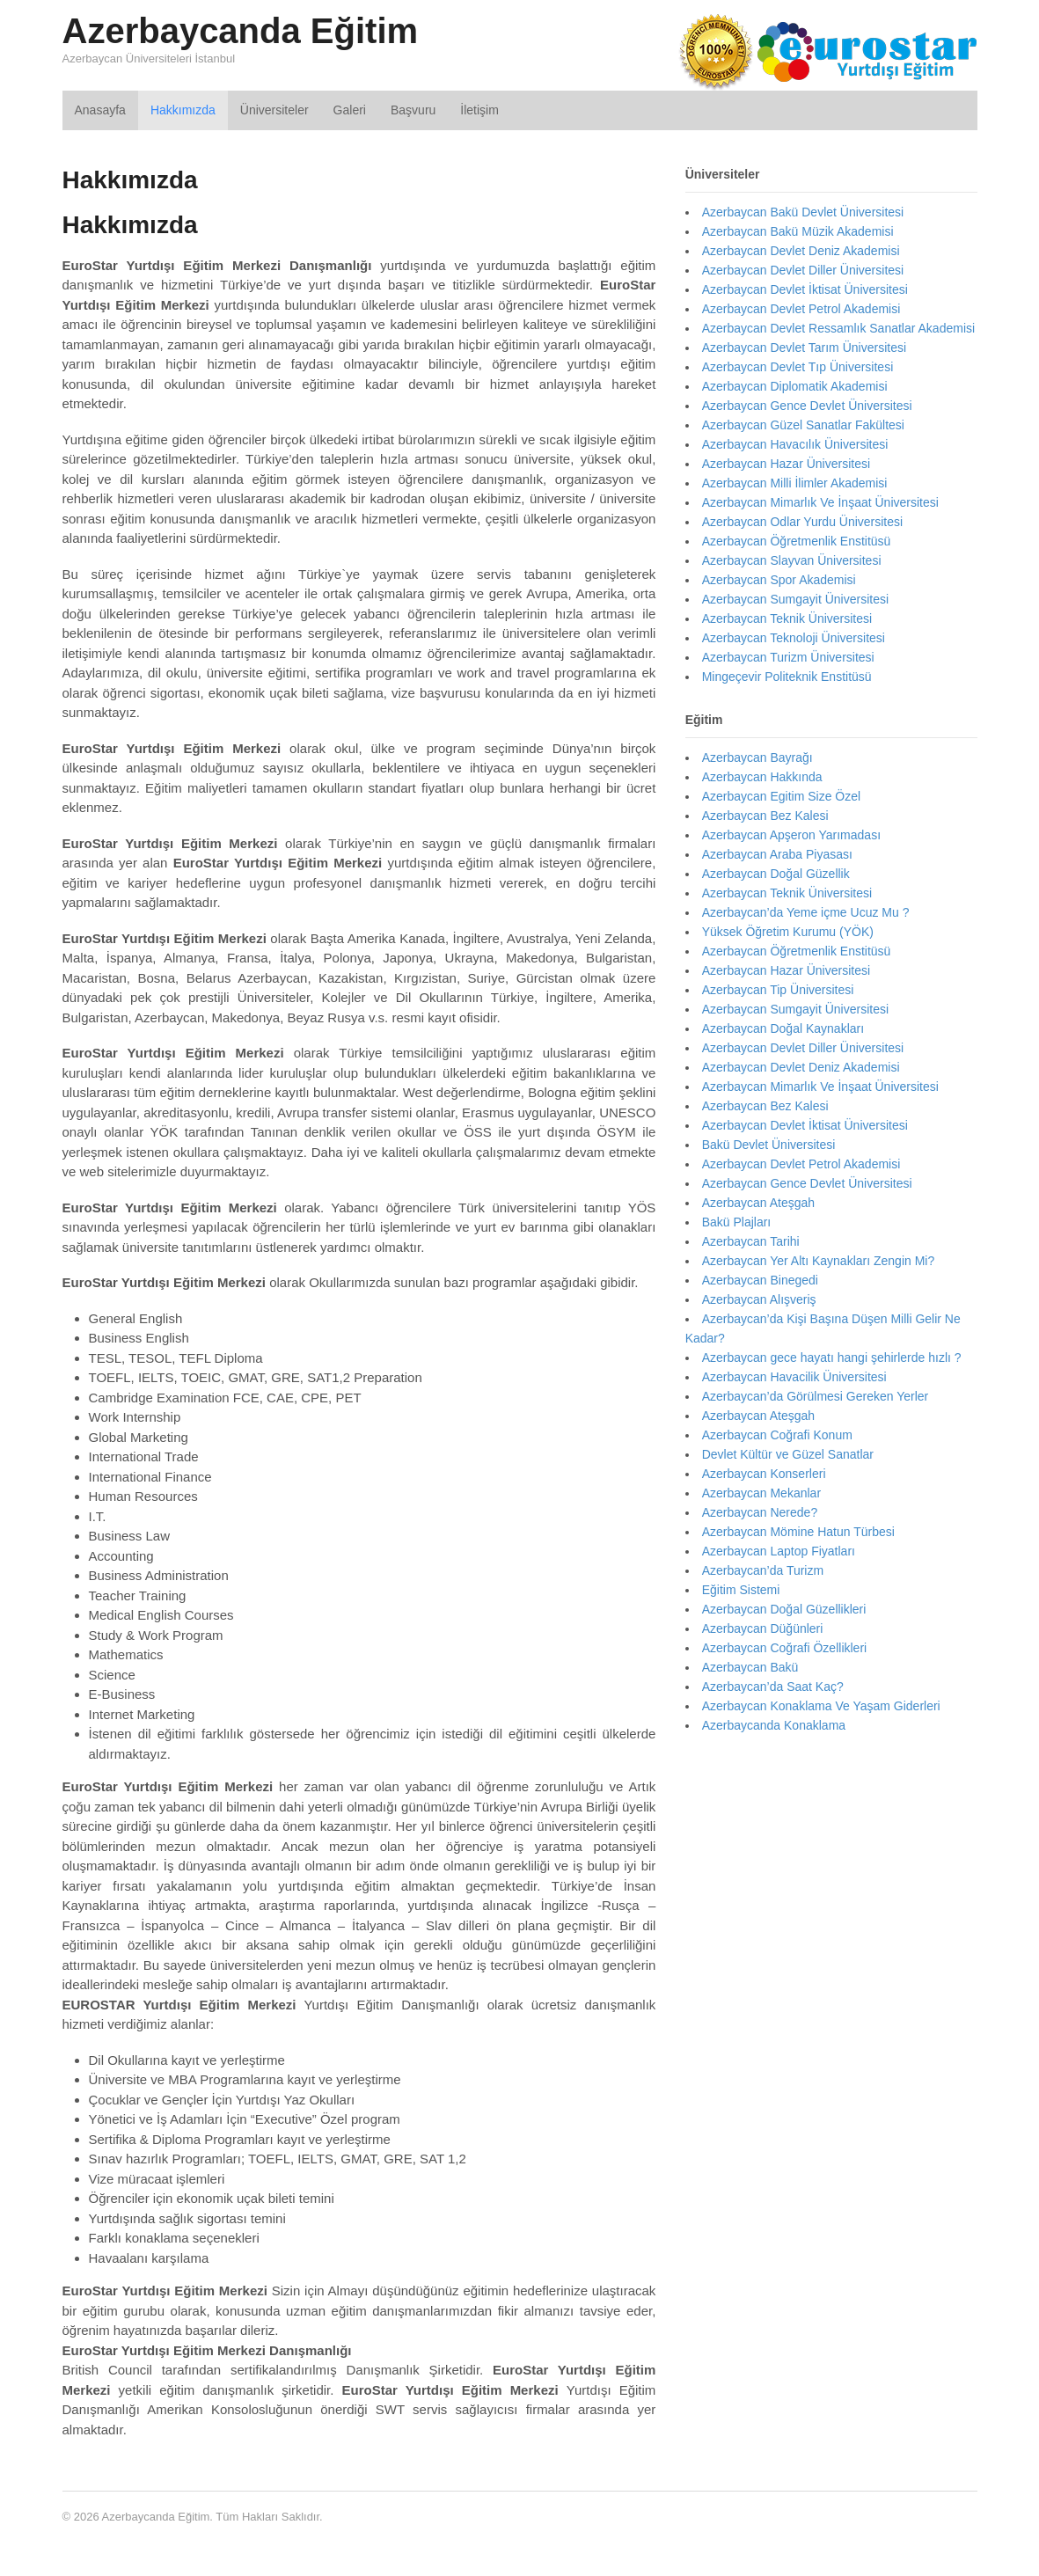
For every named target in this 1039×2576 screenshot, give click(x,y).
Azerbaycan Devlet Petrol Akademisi (801, 309)
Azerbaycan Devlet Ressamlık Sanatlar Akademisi (838, 328)
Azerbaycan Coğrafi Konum (777, 1435)
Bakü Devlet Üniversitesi (769, 1145)
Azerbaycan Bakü (750, 1667)
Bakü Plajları (737, 1222)
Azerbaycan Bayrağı (757, 757)
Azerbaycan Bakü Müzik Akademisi (798, 231)
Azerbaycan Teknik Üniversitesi (787, 618)
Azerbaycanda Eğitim (240, 30)
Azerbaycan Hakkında (762, 777)
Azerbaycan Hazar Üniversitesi (786, 464)
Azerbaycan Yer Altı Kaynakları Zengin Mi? (818, 1261)
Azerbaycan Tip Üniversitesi (778, 990)
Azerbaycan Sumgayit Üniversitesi (795, 599)
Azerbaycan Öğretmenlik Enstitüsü (796, 541)
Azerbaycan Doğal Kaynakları (783, 1028)
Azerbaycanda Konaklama (773, 1725)
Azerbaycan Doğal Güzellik (776, 874)
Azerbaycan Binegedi (760, 1280)
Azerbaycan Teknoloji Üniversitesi (793, 638)
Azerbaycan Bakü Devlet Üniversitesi (803, 212)
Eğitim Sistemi (741, 1590)
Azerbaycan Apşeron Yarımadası (791, 835)
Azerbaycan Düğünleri (762, 1628)
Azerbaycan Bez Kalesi (765, 816)
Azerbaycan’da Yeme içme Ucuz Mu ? (806, 912)
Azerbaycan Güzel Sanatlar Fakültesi (803, 425)
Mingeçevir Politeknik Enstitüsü (787, 677)
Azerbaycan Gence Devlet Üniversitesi (807, 406)
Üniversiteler (274, 110)
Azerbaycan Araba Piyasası (777, 854)
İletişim (479, 110)
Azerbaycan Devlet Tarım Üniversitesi (804, 347)
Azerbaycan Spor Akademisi (779, 580)
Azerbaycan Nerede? (760, 1512)
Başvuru (413, 110)
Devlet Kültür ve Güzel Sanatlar (788, 1454)
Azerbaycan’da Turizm (763, 1570)
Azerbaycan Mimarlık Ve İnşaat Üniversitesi (820, 502)
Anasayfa (100, 110)
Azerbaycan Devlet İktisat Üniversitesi (805, 289)
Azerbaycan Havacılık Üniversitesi (795, 444)
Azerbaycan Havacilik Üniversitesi (794, 1377)
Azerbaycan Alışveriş (759, 1299)
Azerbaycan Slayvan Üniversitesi (792, 560)
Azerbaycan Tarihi (751, 1241)
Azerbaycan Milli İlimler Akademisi (795, 483)
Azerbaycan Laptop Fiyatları (778, 1551)
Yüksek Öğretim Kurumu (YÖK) (788, 932)
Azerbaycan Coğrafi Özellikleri (784, 1648)
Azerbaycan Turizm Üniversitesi (788, 657)
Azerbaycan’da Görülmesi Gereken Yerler (815, 1396)
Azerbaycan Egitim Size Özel (781, 796)
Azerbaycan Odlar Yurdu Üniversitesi (803, 522)
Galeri (349, 110)
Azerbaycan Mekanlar (761, 1493)
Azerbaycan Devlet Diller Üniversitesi (803, 270)
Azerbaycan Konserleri (764, 1474)
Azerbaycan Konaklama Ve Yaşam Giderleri (821, 1706)
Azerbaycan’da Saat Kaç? (773, 1687)
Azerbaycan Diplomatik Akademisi (795, 386)
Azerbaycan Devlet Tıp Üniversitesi (798, 367)
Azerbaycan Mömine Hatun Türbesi (798, 1532)
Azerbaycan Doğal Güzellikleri (784, 1609)
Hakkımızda (183, 110)
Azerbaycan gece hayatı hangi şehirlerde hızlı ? (832, 1357)
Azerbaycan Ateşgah (758, 1203)
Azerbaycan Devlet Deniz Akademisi (801, 251)
